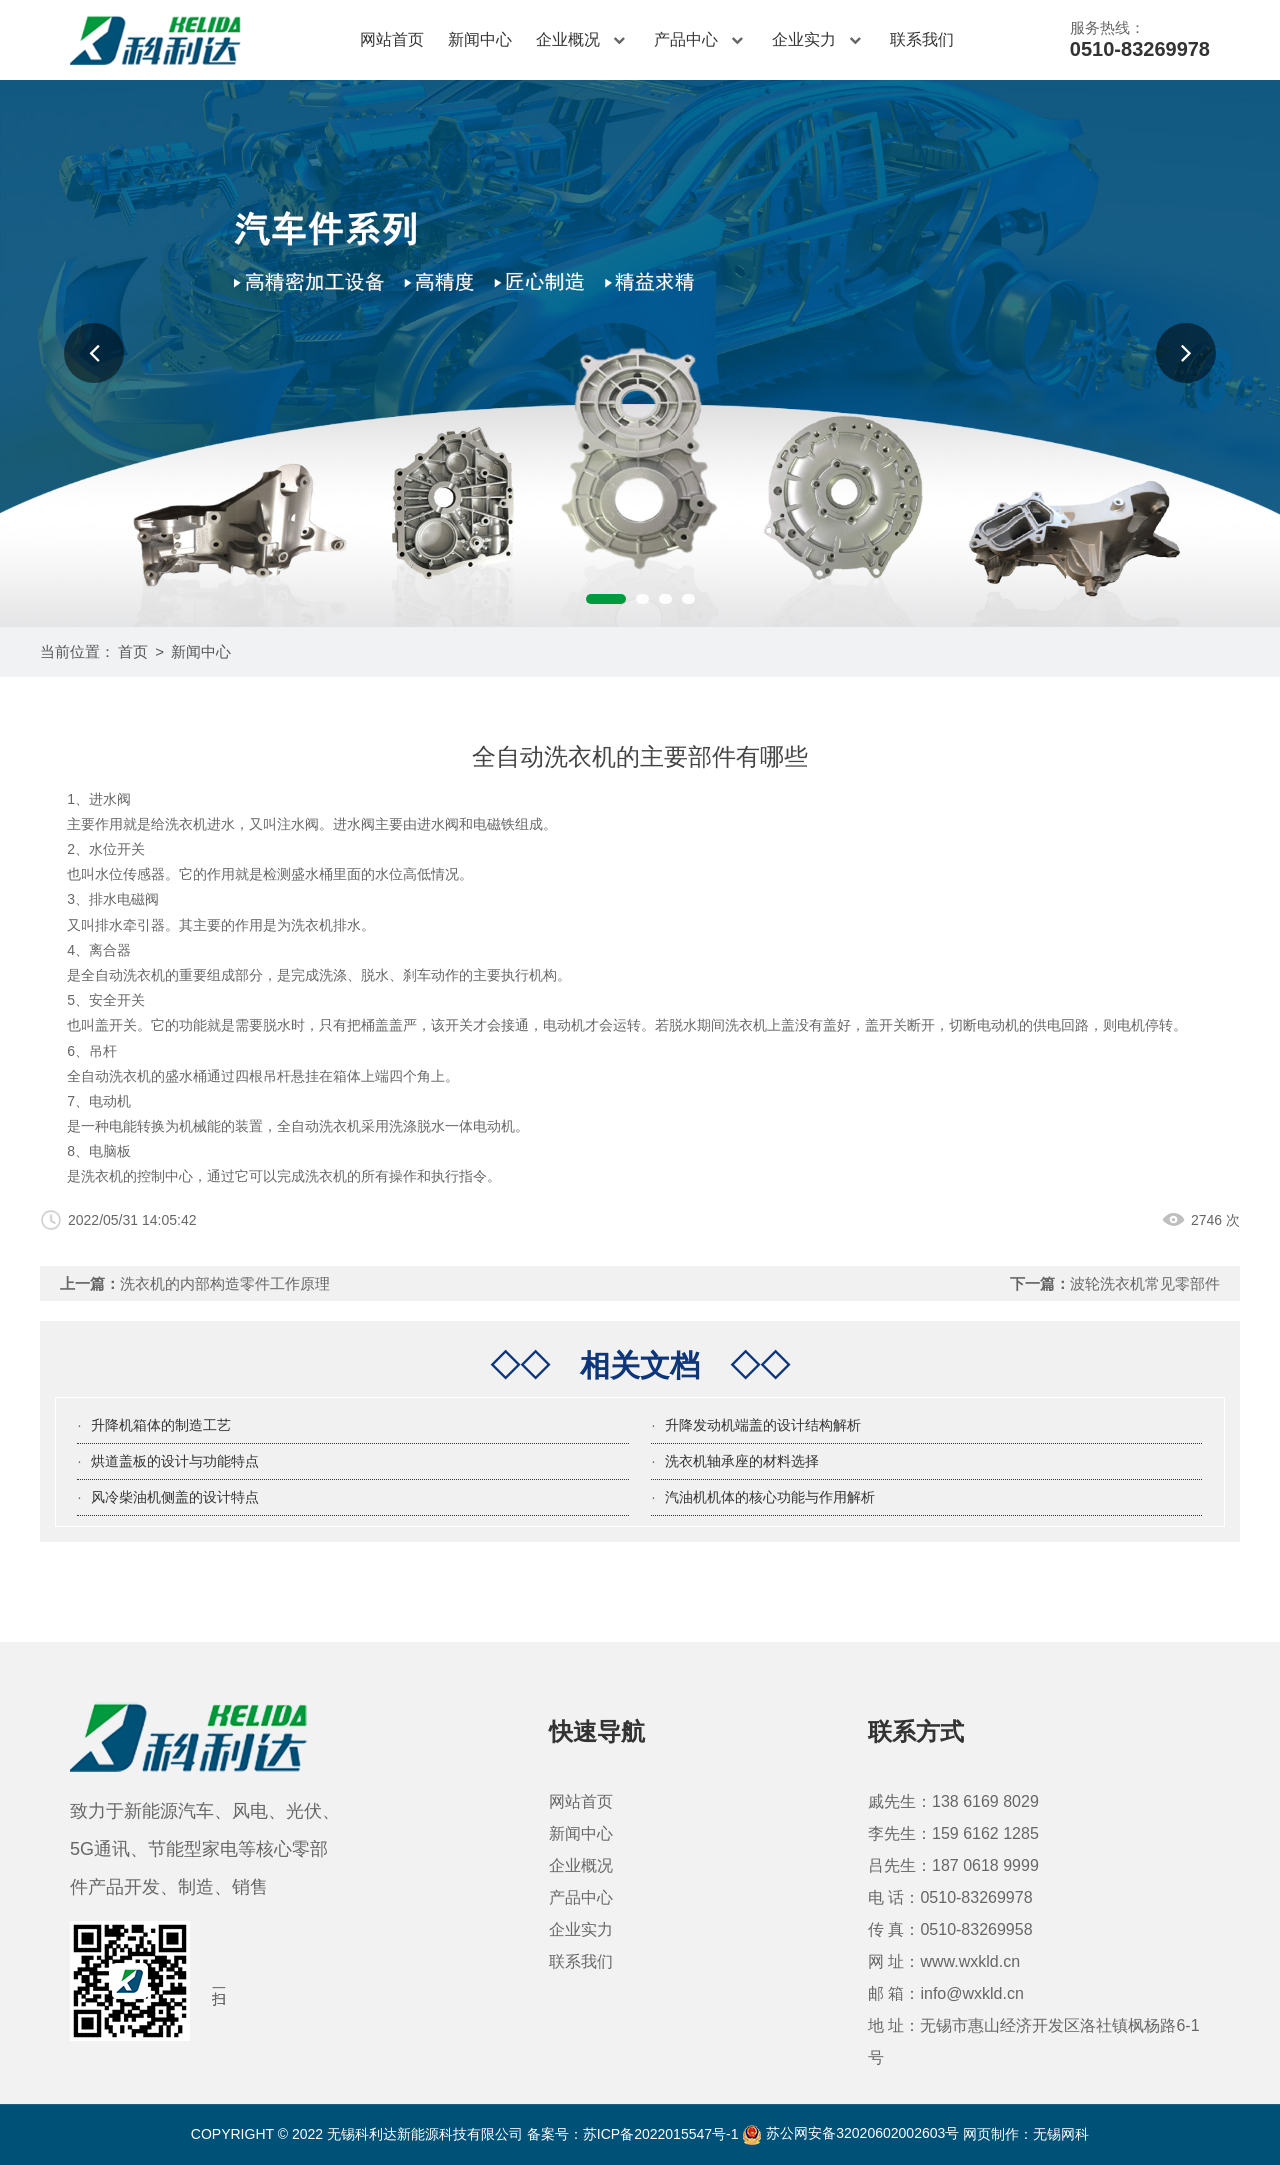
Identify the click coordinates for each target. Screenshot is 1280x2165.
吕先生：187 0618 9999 (953, 1865)
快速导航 (597, 1731)
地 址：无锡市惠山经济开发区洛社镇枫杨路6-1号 (1034, 2041)
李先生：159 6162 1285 (953, 1833)
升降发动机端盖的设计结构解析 (763, 1425)
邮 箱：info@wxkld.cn (946, 1993)
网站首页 (392, 39)
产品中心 (701, 40)
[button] (94, 353)
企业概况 (583, 40)
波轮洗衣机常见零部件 (1145, 1283)
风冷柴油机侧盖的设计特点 (175, 1497)
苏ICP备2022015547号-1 (661, 2133)
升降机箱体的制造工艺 (161, 1425)
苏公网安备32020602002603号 (850, 2133)
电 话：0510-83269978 (950, 1897)
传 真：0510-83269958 (950, 1929)
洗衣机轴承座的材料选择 (742, 1461)
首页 (133, 651)
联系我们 (922, 39)
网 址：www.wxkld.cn (944, 1961)
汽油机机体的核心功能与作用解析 (770, 1497)
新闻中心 (480, 39)
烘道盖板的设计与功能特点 (175, 1461)
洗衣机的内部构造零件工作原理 (225, 1283)
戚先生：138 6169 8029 (953, 1801)
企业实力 (819, 40)
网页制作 (991, 2133)
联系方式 (916, 1731)
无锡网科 (1061, 2133)
